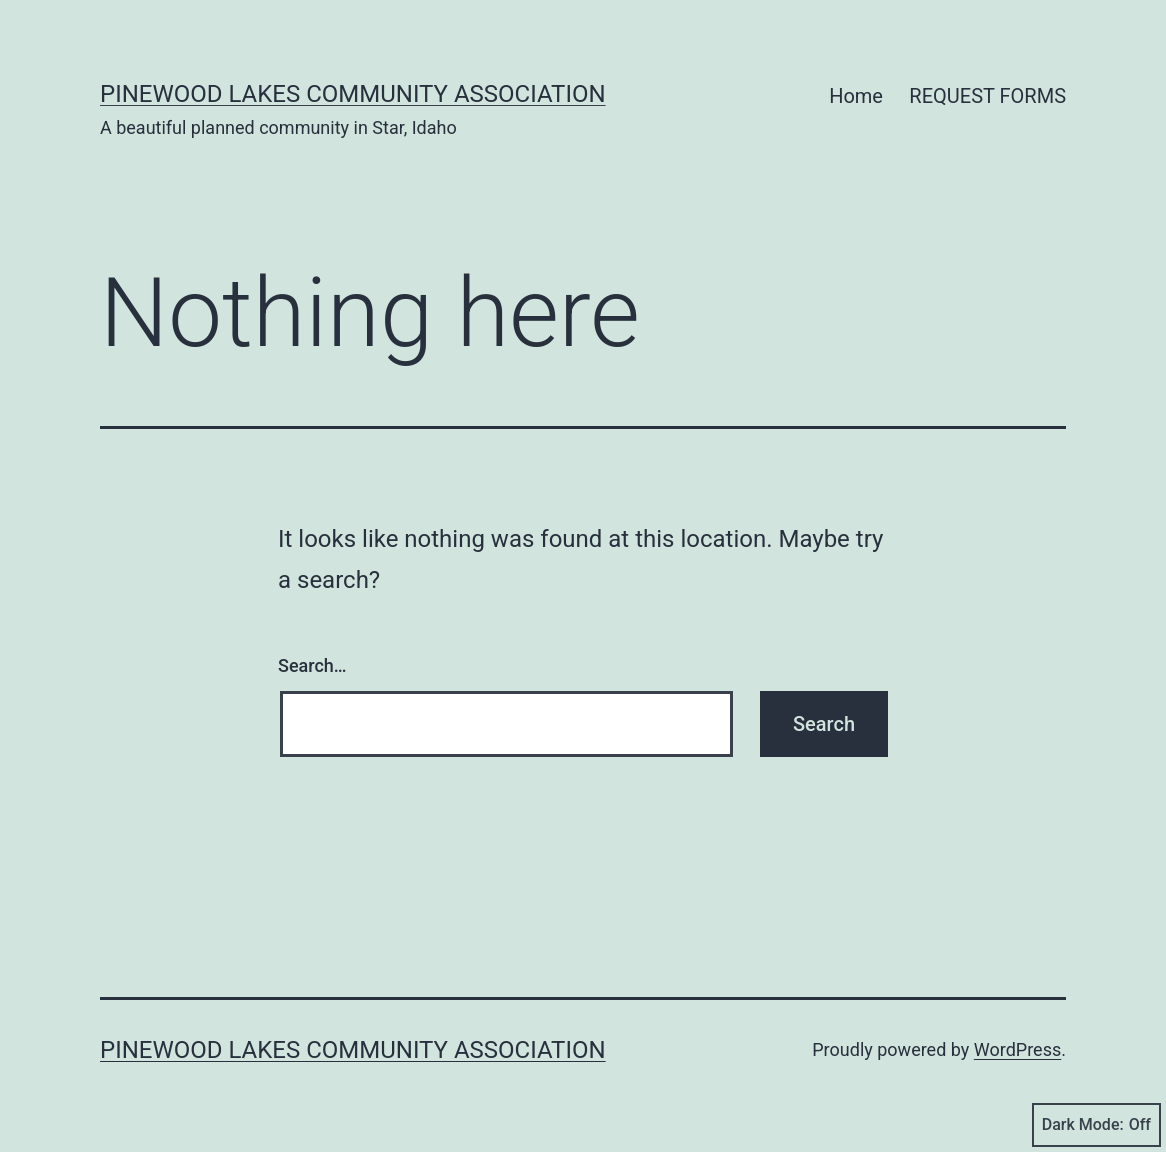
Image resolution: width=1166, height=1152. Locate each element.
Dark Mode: (1096, 1125)
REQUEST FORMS (987, 96)
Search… (312, 665)
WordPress (1017, 1049)
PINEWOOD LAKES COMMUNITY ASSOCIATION (353, 94)
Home (856, 96)
